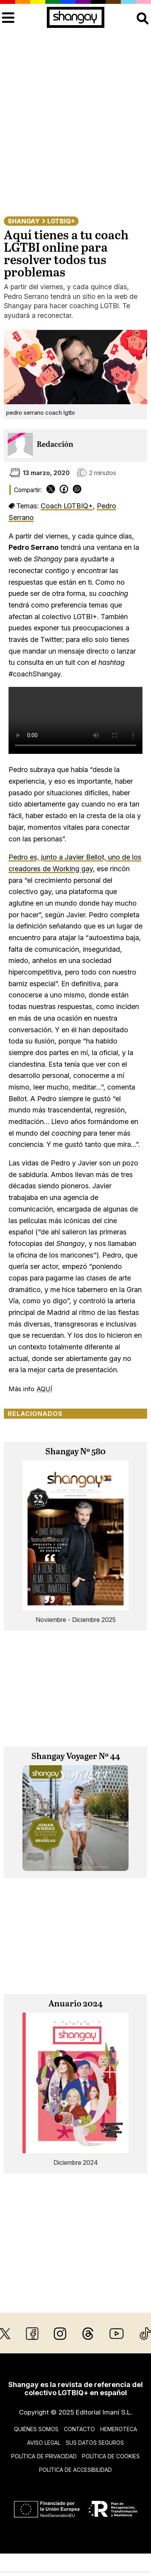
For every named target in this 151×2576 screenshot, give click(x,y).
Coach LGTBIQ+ (67, 506)
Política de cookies (111, 2456)
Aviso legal (43, 2442)
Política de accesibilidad (75, 2469)
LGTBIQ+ (61, 221)
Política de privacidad (44, 2456)
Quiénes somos (36, 2429)
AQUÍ (44, 1389)
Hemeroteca (118, 2429)
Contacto (79, 2429)
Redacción (55, 445)
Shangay (23, 221)
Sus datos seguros (95, 2442)
